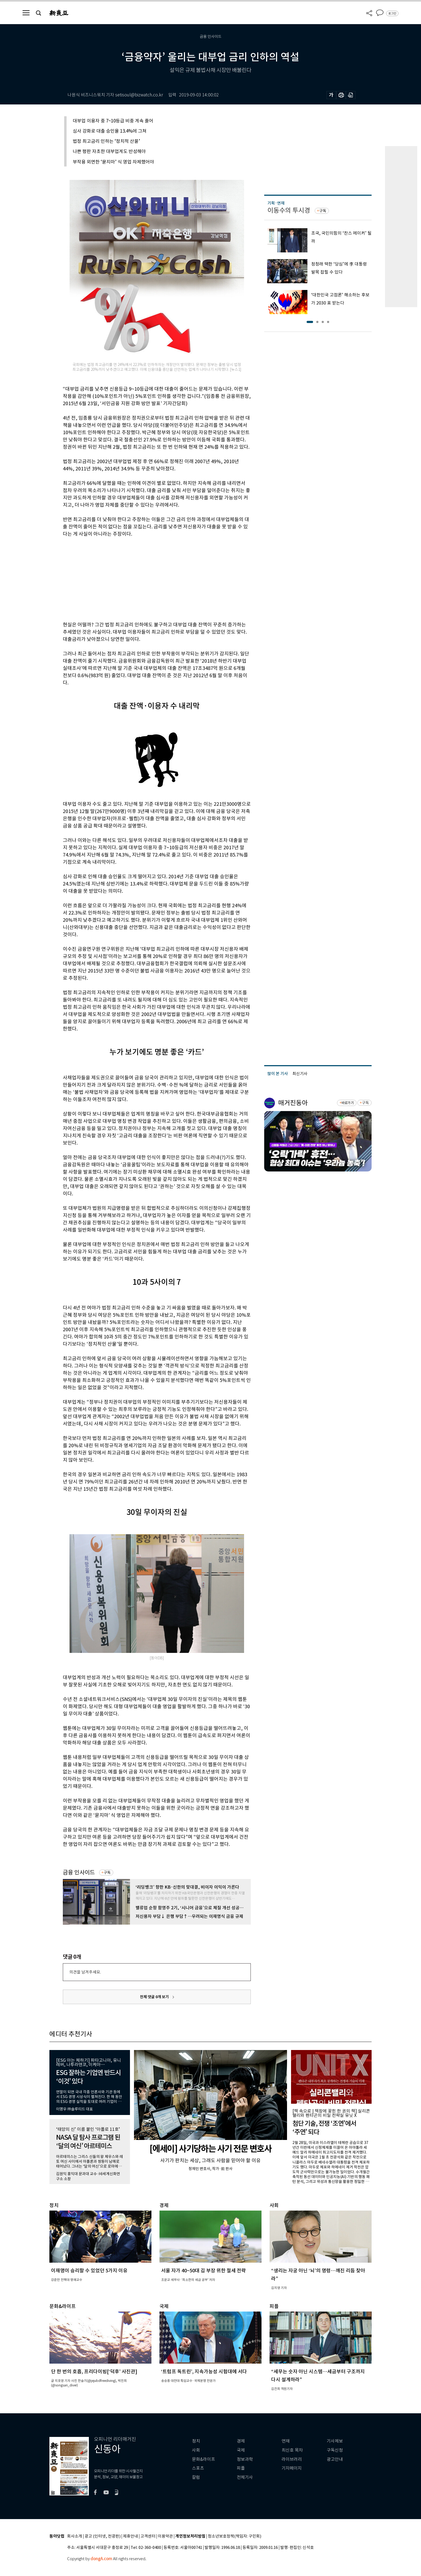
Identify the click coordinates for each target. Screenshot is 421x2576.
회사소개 (74, 2536)
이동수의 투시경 (288, 210)
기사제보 (335, 2441)
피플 (241, 2468)
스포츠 (198, 2468)
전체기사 (245, 2477)
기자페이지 (292, 2468)
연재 (286, 2441)
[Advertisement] (143, 578)
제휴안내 (130, 2536)
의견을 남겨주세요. (85, 1972)
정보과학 (245, 2459)
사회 (196, 2450)
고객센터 (147, 2536)
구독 (107, 1872)
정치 (196, 2441)
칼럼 (196, 2477)
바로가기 (348, 1103)
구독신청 (335, 2450)
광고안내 (335, 2459)
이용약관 (165, 2536)
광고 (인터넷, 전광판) (103, 2536)
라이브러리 (292, 2459)
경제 (241, 2441)
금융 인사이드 (79, 1872)
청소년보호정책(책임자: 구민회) (234, 2536)
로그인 (392, 13)
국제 (241, 2450)
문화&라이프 (203, 2459)
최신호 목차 (292, 2450)
